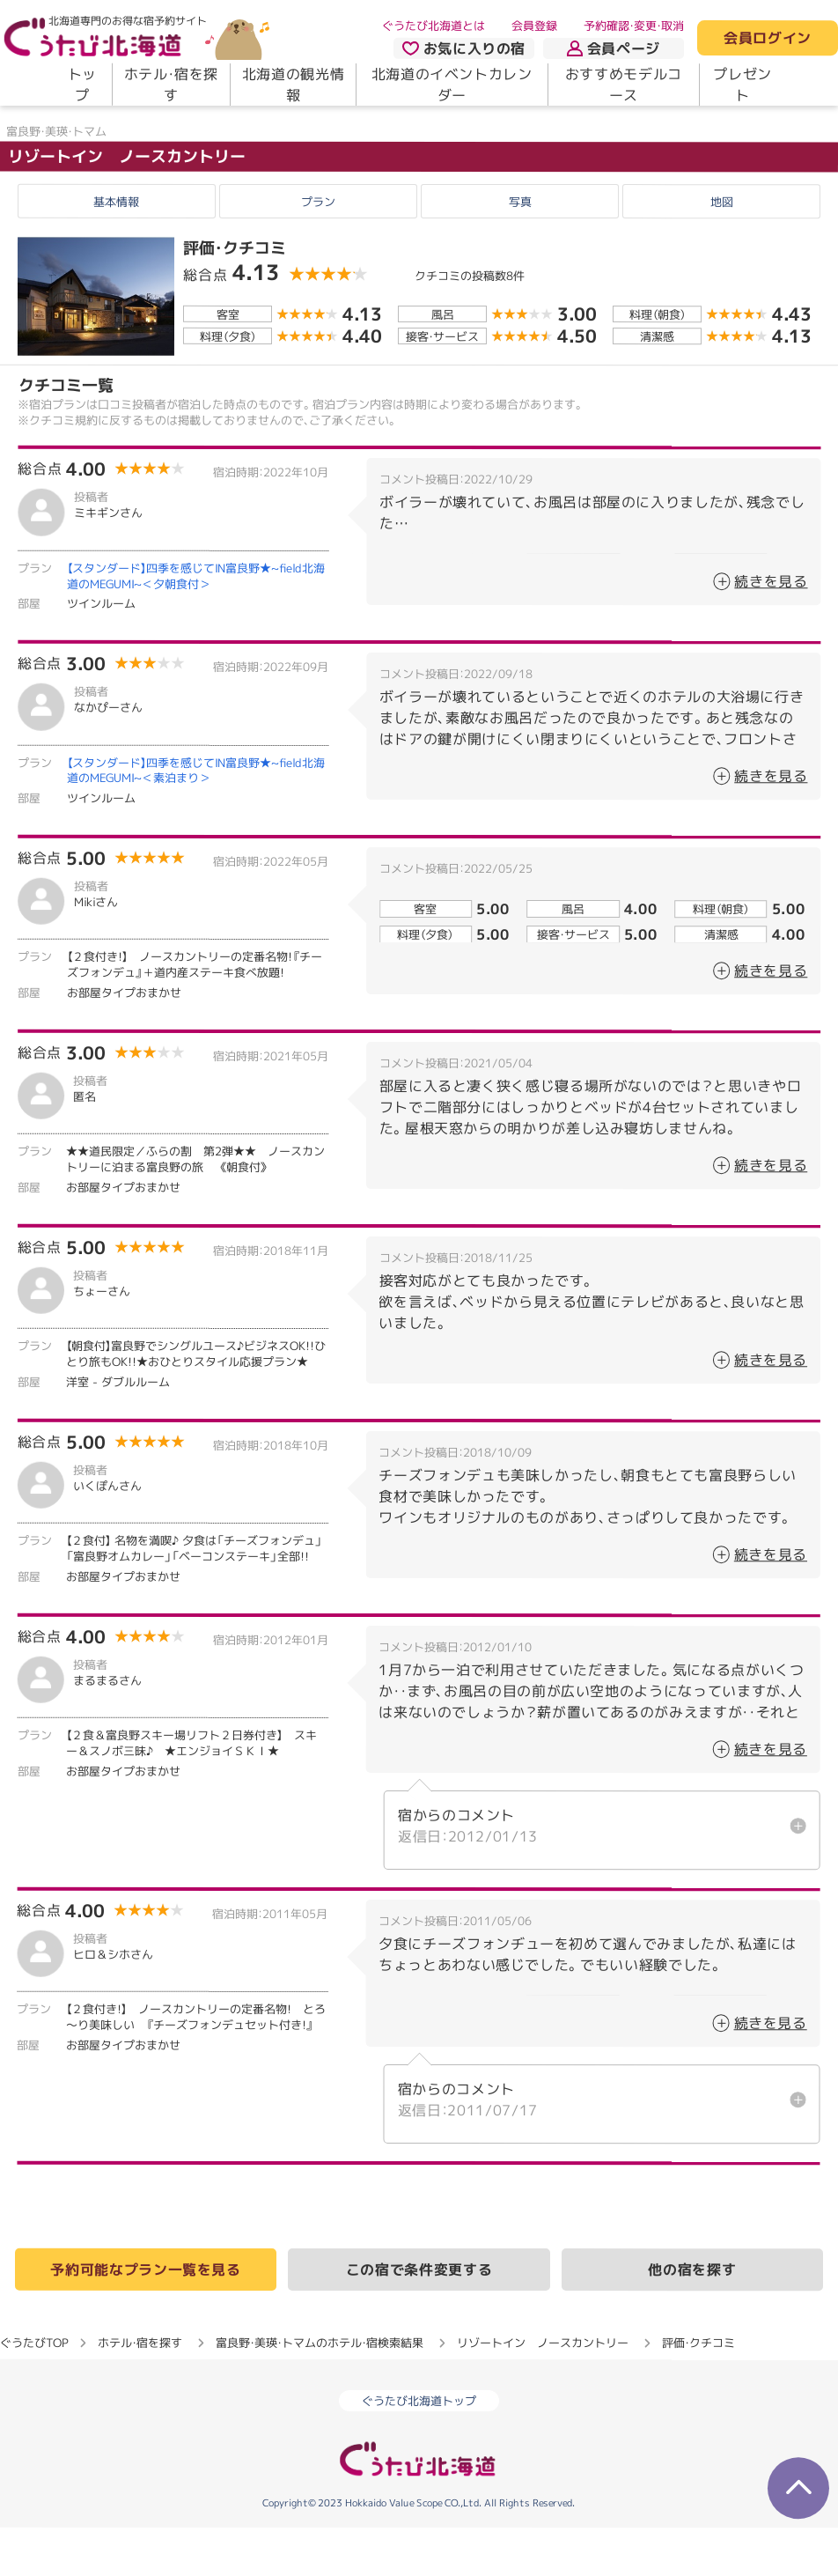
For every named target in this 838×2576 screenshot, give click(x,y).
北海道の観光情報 (293, 84)
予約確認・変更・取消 (634, 25)
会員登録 (534, 25)
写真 (520, 251)
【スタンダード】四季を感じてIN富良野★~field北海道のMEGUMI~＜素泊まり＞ (196, 819)
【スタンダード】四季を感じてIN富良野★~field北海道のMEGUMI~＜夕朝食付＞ (196, 624)
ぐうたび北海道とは (433, 25)
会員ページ (613, 48)
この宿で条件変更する (419, 2318)
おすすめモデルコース (623, 84)
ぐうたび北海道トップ (419, 2449)
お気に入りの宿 (464, 48)
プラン (318, 251)
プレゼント (742, 84)
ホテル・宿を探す (171, 84)
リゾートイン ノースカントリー (127, 205)
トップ (82, 84)
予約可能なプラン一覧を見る (145, 2318)
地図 (721, 251)
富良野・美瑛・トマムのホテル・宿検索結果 (319, 2391)
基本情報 (116, 251)
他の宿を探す (692, 2318)
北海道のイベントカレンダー (452, 84)
